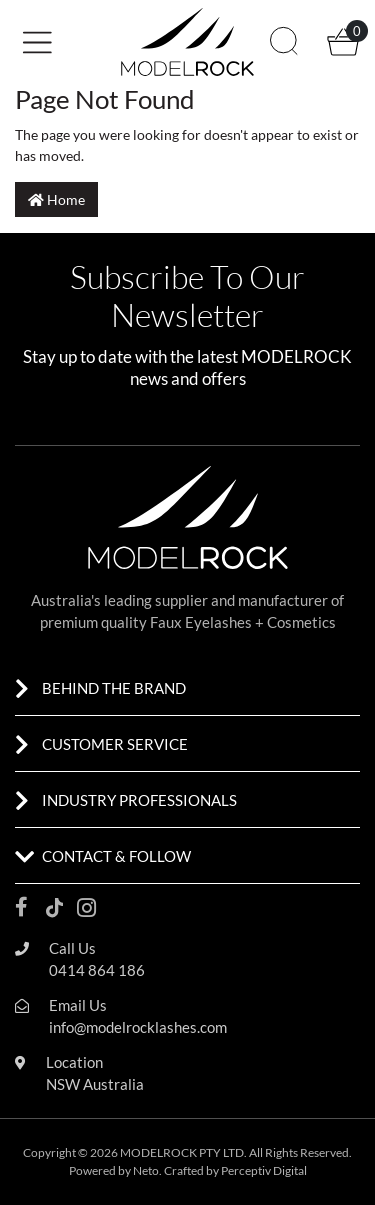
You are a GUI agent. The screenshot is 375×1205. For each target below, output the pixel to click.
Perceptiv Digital (264, 1170)
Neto (146, 1170)
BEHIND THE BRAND (114, 688)
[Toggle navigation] (44, 42)
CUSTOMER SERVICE (115, 744)
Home (56, 199)
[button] (91, 40)
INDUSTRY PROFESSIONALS (139, 800)
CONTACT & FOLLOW (116, 856)
